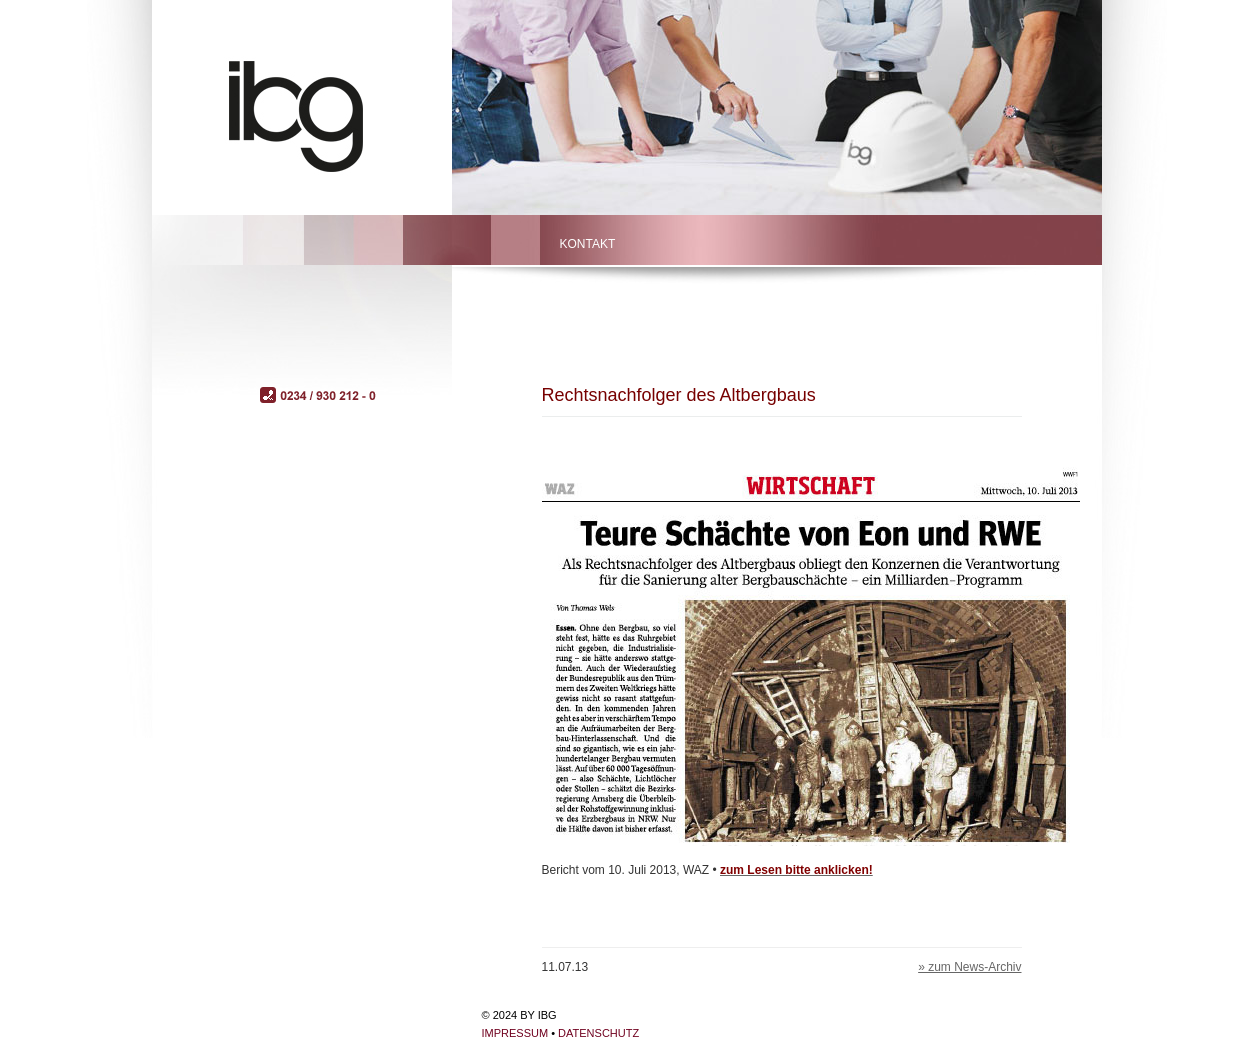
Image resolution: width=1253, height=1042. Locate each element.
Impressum (515, 1033)
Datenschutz (598, 1033)
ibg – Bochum (321, 112)
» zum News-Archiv (969, 967)
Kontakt (588, 244)
